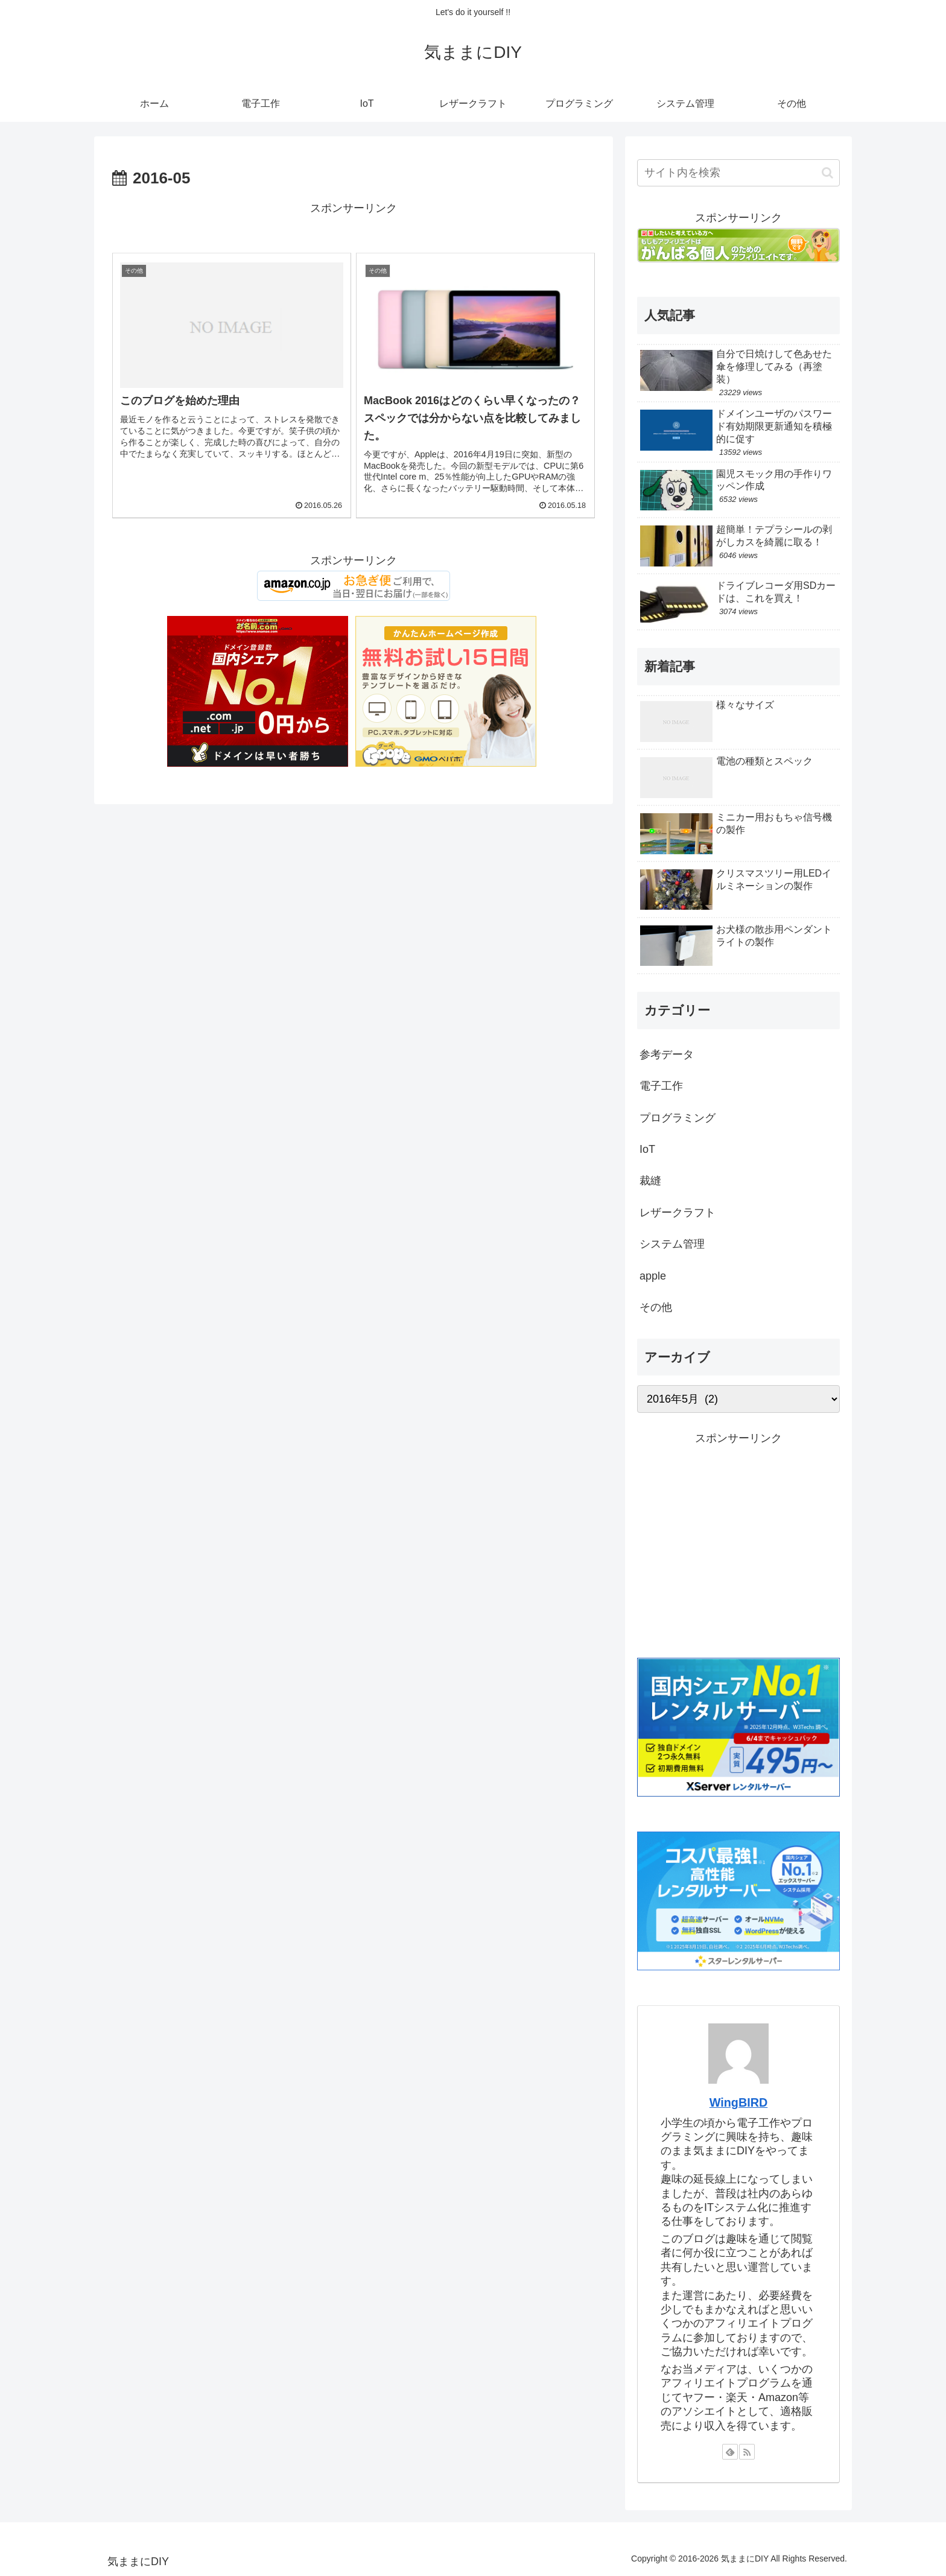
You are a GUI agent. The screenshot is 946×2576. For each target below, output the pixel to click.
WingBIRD (739, 2102)
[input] (738, 172)
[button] (827, 173)
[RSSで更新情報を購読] (747, 2452)
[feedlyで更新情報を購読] (730, 2452)
